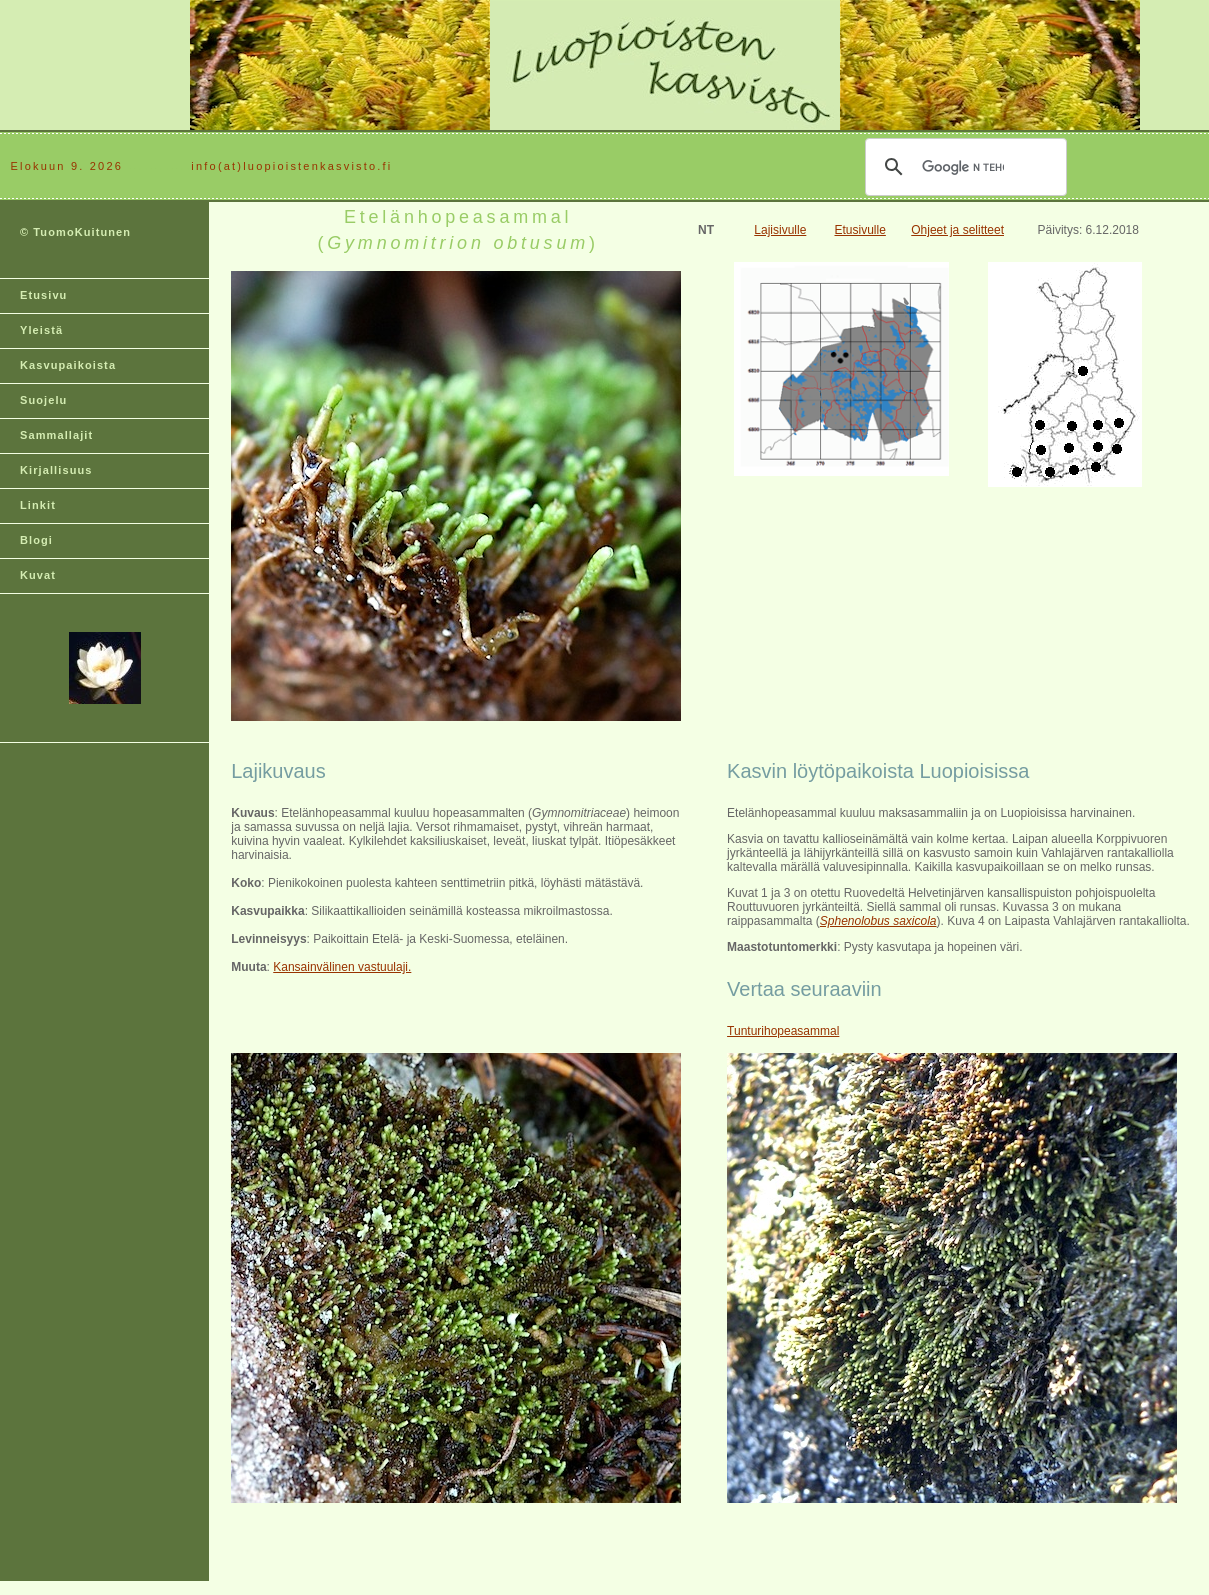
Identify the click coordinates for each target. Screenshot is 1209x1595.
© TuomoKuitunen (75, 232)
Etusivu (43, 295)
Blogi (36, 540)
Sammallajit (56, 435)
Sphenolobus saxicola (878, 921)
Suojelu (43, 400)
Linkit (38, 505)
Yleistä (41, 330)
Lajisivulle (780, 230)
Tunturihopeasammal (783, 1031)
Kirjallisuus (56, 470)
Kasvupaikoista (68, 365)
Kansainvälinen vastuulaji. (342, 967)
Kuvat (38, 575)
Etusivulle (860, 230)
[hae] (963, 167)
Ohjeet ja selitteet (957, 230)
